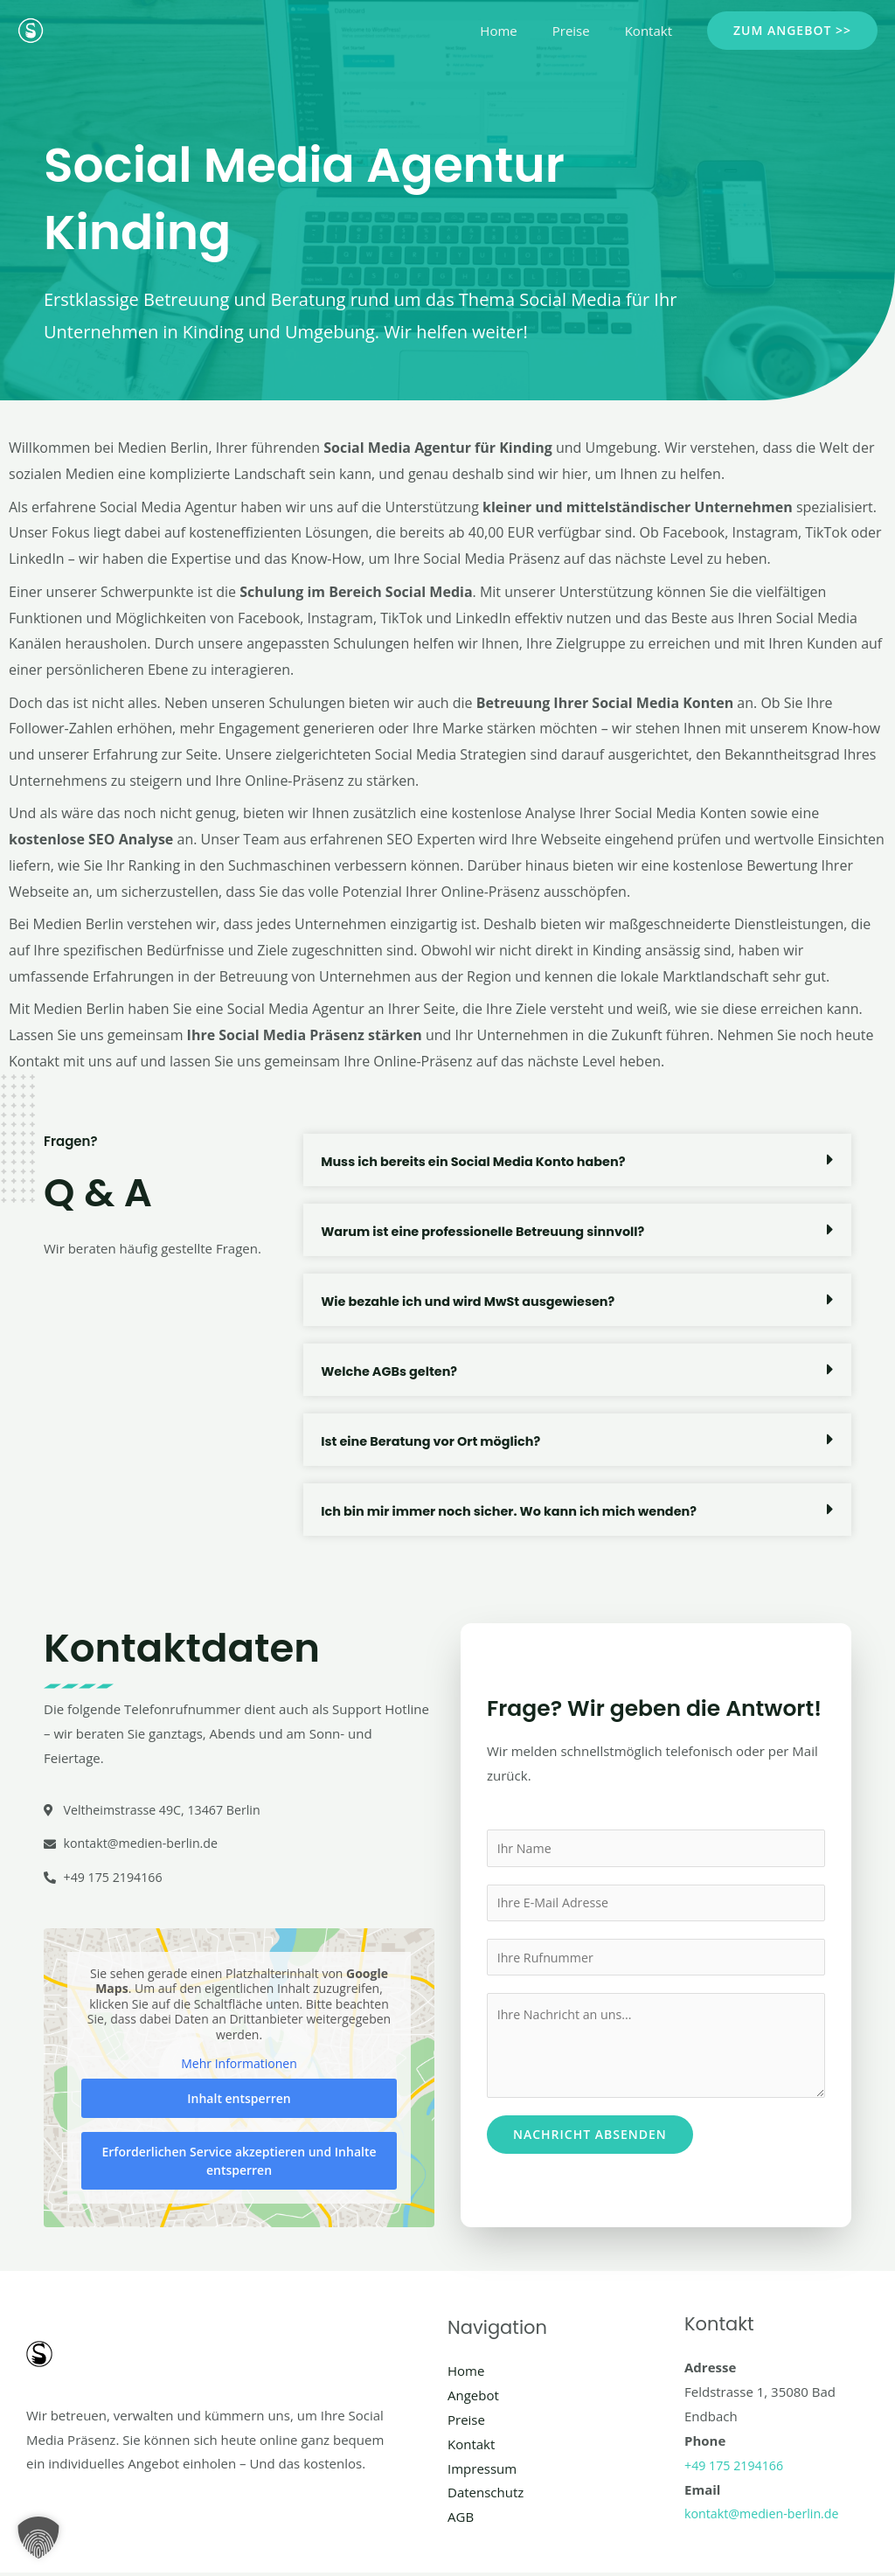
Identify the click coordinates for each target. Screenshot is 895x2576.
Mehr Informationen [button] (238, 2068)
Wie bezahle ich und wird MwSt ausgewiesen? (474, 1301)
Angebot (473, 2398)
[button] (792, 30)
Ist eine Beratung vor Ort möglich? (435, 1441)
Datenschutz (486, 2496)
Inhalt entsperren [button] (238, 2101)
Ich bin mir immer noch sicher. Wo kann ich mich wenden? (516, 1511)
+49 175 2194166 (736, 2468)
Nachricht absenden (590, 2139)
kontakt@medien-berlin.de (765, 2517)
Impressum (482, 2472)
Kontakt (652, 30)
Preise (584, 30)
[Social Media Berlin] (30, 29)
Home (520, 30)
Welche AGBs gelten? (391, 1371)
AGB (461, 2520)
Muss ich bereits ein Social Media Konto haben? (479, 1161)
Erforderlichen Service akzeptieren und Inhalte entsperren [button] (238, 2164)
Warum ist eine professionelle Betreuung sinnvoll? (489, 1231)
